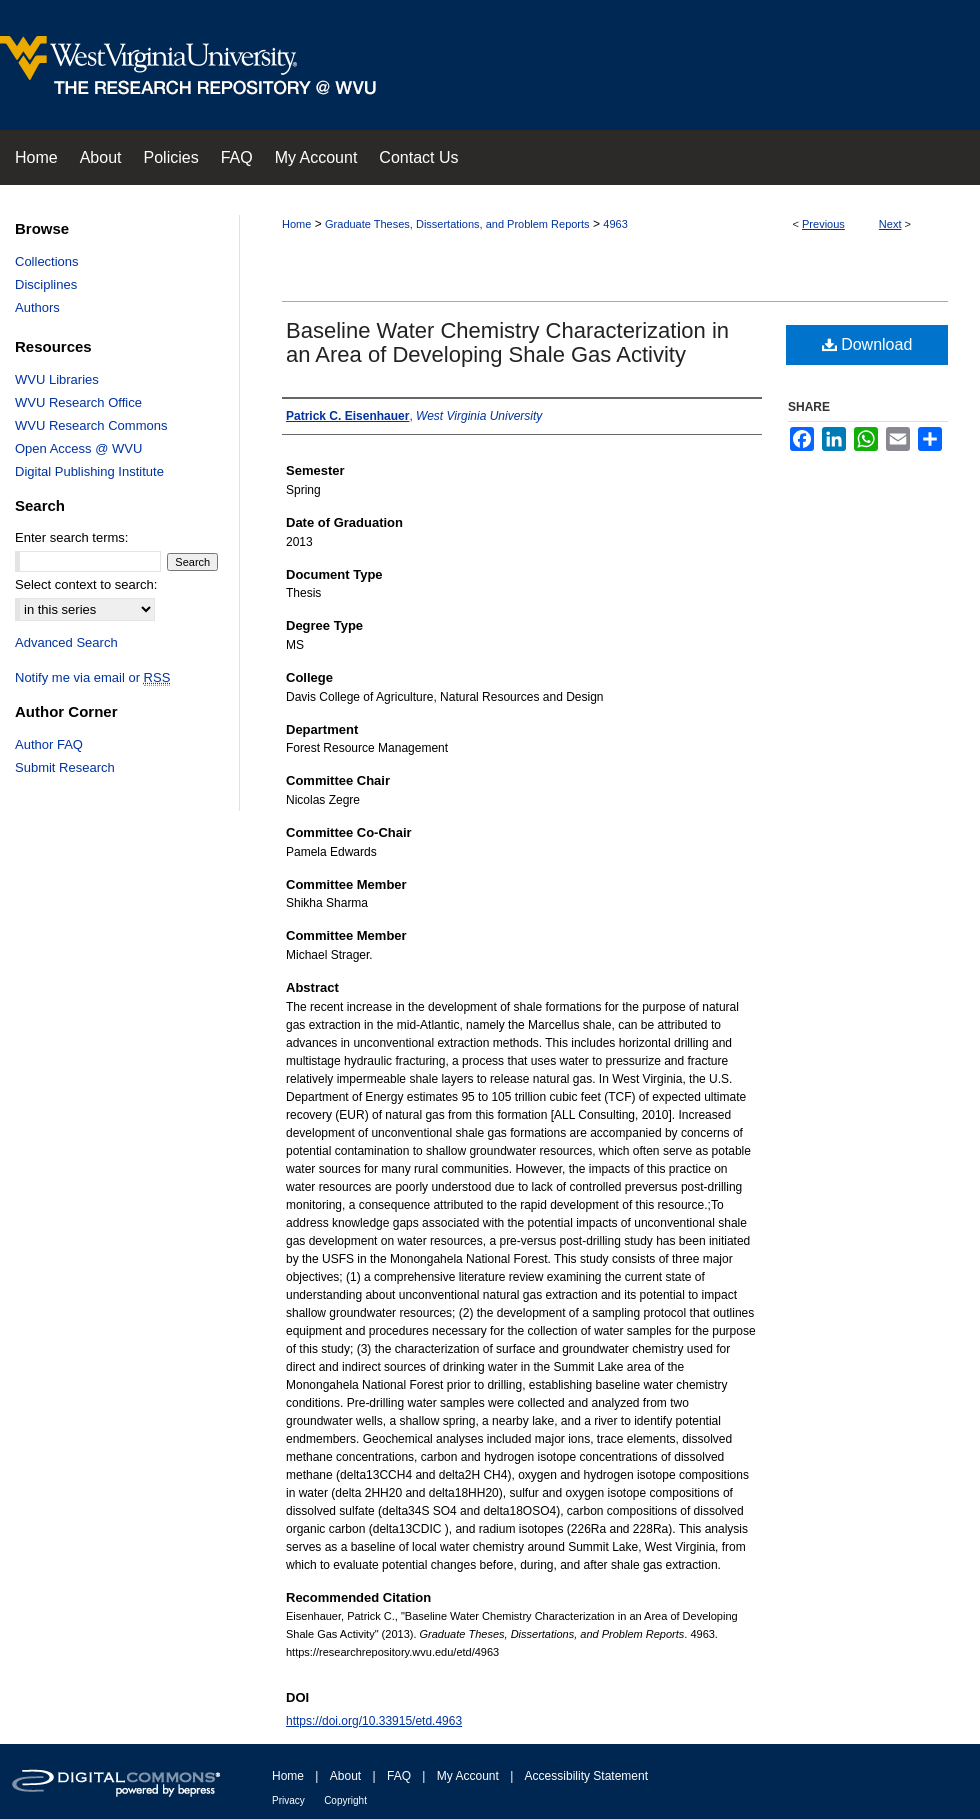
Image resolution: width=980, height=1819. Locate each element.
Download (867, 344)
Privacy (288, 1800)
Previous (823, 224)
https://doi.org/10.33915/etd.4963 (374, 1721)
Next (890, 224)
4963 (615, 224)
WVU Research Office (78, 402)
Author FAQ (49, 744)
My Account (468, 1776)
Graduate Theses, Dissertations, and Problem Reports (457, 224)
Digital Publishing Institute (89, 471)
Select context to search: (86, 584)
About (345, 1776)
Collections (47, 261)
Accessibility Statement (586, 1776)
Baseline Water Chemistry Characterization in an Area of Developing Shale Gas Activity (507, 342)
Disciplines (46, 284)
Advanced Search (66, 642)
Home (296, 224)
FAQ (399, 1776)
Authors (37, 307)
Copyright (345, 1800)
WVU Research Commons (91, 425)
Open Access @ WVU (78, 448)
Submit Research (65, 767)
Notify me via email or (92, 677)
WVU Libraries (57, 379)
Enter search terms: (71, 537)
